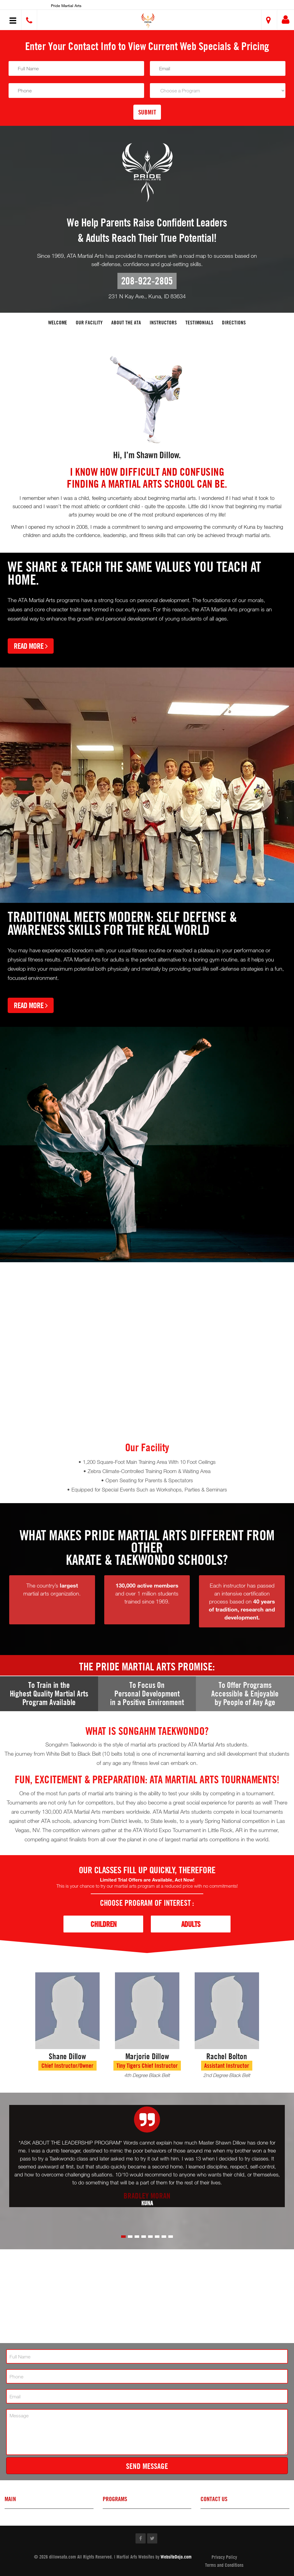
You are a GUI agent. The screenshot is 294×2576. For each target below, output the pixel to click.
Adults (190, 1924)
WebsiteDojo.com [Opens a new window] (176, 2557)
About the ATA (126, 322)
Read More (31, 646)
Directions (234, 322)
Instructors (163, 322)
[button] (148, 21)
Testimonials (199, 322)
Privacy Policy (224, 2557)
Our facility (89, 322)
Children (103, 1924)
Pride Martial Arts (66, 5)
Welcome (57, 322)
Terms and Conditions (224, 2565)
